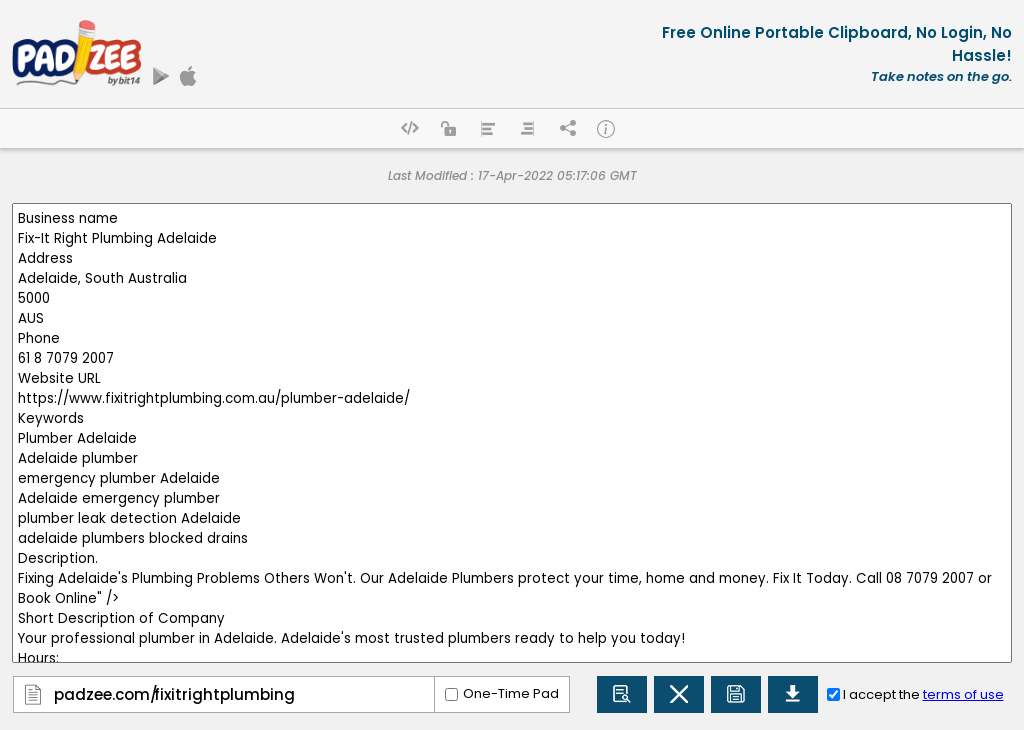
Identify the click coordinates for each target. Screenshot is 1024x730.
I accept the (923, 694)
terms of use (963, 694)
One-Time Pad (511, 693)
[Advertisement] (410, 102)
